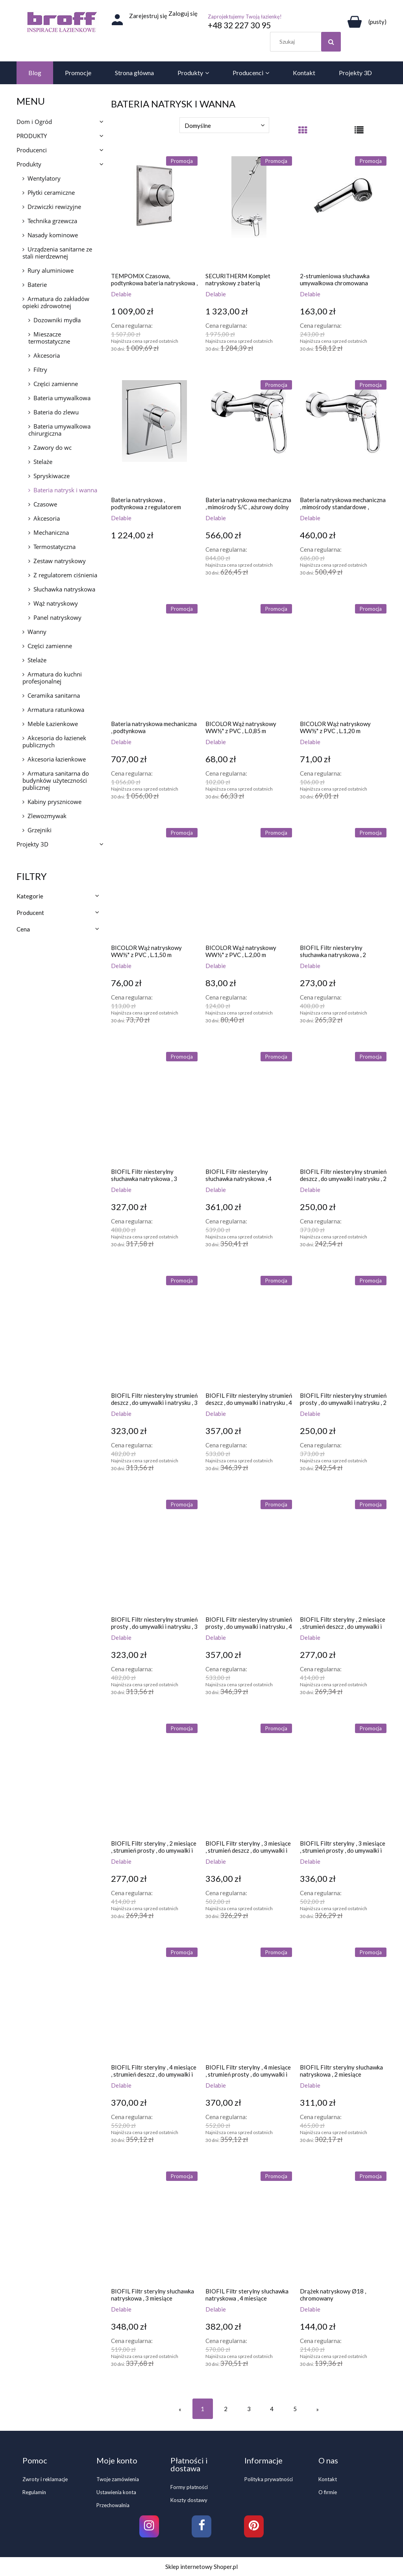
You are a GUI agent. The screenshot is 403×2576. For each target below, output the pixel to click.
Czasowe (45, 504)
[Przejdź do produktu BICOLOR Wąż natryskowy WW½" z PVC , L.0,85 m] (248, 659)
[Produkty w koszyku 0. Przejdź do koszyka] (365, 21)
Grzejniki (40, 830)
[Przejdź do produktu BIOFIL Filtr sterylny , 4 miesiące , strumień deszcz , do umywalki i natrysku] (154, 2003)
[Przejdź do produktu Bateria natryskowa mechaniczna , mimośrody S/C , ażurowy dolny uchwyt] (248, 435)
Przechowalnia (112, 2505)
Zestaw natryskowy (59, 561)
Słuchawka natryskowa (64, 589)
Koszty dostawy (188, 2500)
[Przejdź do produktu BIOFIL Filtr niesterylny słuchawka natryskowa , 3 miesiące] (154, 1107)
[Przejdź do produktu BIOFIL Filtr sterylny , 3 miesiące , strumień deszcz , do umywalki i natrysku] (248, 1779)
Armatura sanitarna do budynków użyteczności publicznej (55, 780)
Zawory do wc (52, 447)
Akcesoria (46, 355)
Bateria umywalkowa (62, 398)
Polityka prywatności (268, 2479)
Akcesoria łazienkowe (57, 759)
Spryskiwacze (51, 476)
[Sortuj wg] (224, 125)
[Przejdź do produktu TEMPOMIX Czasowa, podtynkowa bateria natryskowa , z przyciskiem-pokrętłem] (154, 211)
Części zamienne (55, 384)
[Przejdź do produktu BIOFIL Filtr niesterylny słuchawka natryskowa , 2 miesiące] (343, 883)
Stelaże (42, 462)
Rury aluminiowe (51, 270)
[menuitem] (35, 72)
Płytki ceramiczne (51, 192)
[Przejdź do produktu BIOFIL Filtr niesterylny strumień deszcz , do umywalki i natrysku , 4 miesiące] (248, 1331)
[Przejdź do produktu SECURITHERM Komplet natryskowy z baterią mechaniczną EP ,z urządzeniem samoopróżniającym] (248, 211)
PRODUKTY (32, 136)
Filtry (40, 369)
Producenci (32, 150)
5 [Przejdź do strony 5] (295, 2408)
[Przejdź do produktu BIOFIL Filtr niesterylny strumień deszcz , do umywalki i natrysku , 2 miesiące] (343, 1107)
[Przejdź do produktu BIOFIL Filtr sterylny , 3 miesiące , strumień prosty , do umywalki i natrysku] (343, 1779)
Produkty (29, 164)
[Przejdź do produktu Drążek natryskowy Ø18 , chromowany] (343, 2226)
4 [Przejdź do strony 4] (272, 2408)
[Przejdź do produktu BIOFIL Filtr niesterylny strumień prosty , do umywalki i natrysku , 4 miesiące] (248, 1555)
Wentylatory (44, 178)
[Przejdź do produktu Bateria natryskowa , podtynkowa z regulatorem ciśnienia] (154, 435)
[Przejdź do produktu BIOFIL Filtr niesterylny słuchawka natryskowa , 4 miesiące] (248, 1107)
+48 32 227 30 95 (239, 25)
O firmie (327, 2492)
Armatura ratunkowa (56, 709)
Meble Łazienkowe (53, 724)
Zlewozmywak (47, 816)
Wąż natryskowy (55, 603)
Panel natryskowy (57, 617)
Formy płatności (189, 2487)
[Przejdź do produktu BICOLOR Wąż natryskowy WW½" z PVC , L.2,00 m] (248, 883)
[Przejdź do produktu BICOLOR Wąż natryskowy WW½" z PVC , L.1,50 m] (154, 883)
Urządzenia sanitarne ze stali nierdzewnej (57, 252)
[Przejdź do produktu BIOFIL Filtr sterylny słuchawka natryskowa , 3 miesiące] (154, 2226)
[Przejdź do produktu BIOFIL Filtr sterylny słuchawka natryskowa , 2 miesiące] (343, 2003)
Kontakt (327, 2479)
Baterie (37, 284)
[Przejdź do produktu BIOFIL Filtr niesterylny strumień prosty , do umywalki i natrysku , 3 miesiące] (154, 1555)
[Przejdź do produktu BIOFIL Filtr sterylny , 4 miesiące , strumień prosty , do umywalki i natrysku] (248, 2003)
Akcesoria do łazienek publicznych (54, 741)
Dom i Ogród (34, 122)
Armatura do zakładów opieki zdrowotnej (55, 302)
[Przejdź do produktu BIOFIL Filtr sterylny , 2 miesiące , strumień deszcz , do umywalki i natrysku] (343, 1555)
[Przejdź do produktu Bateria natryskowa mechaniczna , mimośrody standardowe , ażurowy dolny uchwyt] (343, 435)
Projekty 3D (32, 844)
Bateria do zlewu (56, 412)
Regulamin (34, 2492)
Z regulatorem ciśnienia (65, 575)
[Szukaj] (331, 42)
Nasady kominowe (53, 235)
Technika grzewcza (52, 221)
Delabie (121, 294)
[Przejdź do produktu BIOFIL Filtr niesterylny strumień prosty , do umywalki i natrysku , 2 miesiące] (343, 1331)
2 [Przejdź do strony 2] (225, 2408)
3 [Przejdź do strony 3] (249, 2408)
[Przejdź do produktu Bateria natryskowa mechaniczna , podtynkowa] (154, 659)
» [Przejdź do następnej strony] (317, 2409)
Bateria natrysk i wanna (65, 490)
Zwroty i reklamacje (45, 2479)
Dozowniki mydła (57, 320)
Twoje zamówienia (117, 2479)
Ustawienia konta (116, 2492)
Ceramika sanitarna (54, 695)
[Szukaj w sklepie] (307, 41)
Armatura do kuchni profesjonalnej (52, 677)
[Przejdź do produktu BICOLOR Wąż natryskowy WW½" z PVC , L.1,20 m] (343, 659)
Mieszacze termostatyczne (49, 337)
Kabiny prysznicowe (54, 802)
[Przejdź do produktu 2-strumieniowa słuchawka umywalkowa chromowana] (343, 211)
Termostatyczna (54, 547)
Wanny (37, 632)
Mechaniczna (51, 532)
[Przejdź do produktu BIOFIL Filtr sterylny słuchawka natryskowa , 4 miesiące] (248, 2226)
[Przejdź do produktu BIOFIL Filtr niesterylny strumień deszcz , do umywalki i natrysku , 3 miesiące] (154, 1331)
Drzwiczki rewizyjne (54, 207)
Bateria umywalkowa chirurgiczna (59, 429)
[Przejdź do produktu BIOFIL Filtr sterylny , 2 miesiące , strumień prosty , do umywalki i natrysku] (154, 1779)
